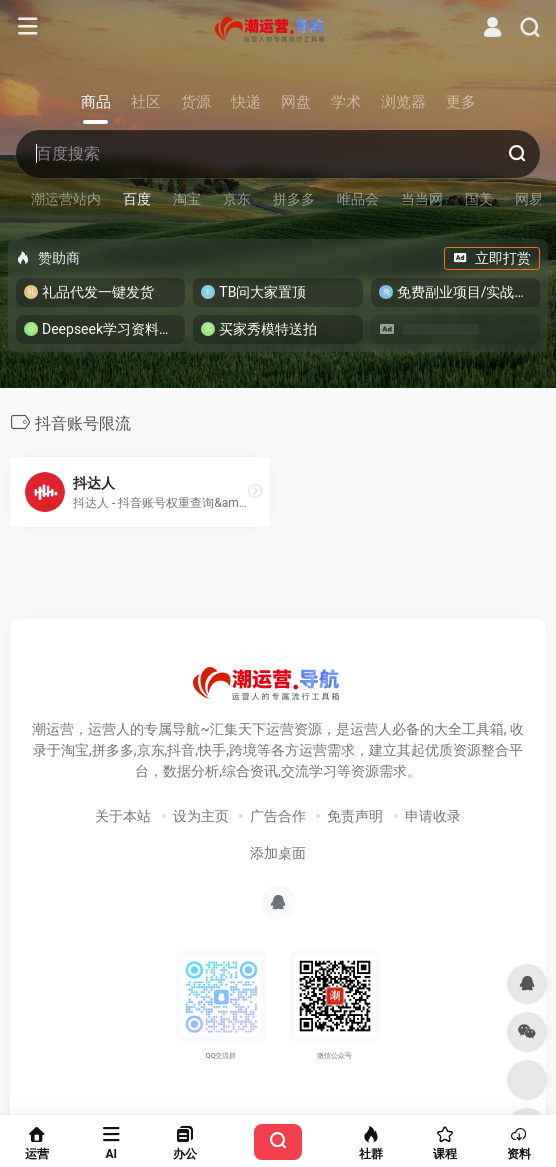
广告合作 (278, 816)
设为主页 (201, 816)
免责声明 (355, 816)
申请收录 (433, 816)
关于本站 (123, 816)
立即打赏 (492, 258)
